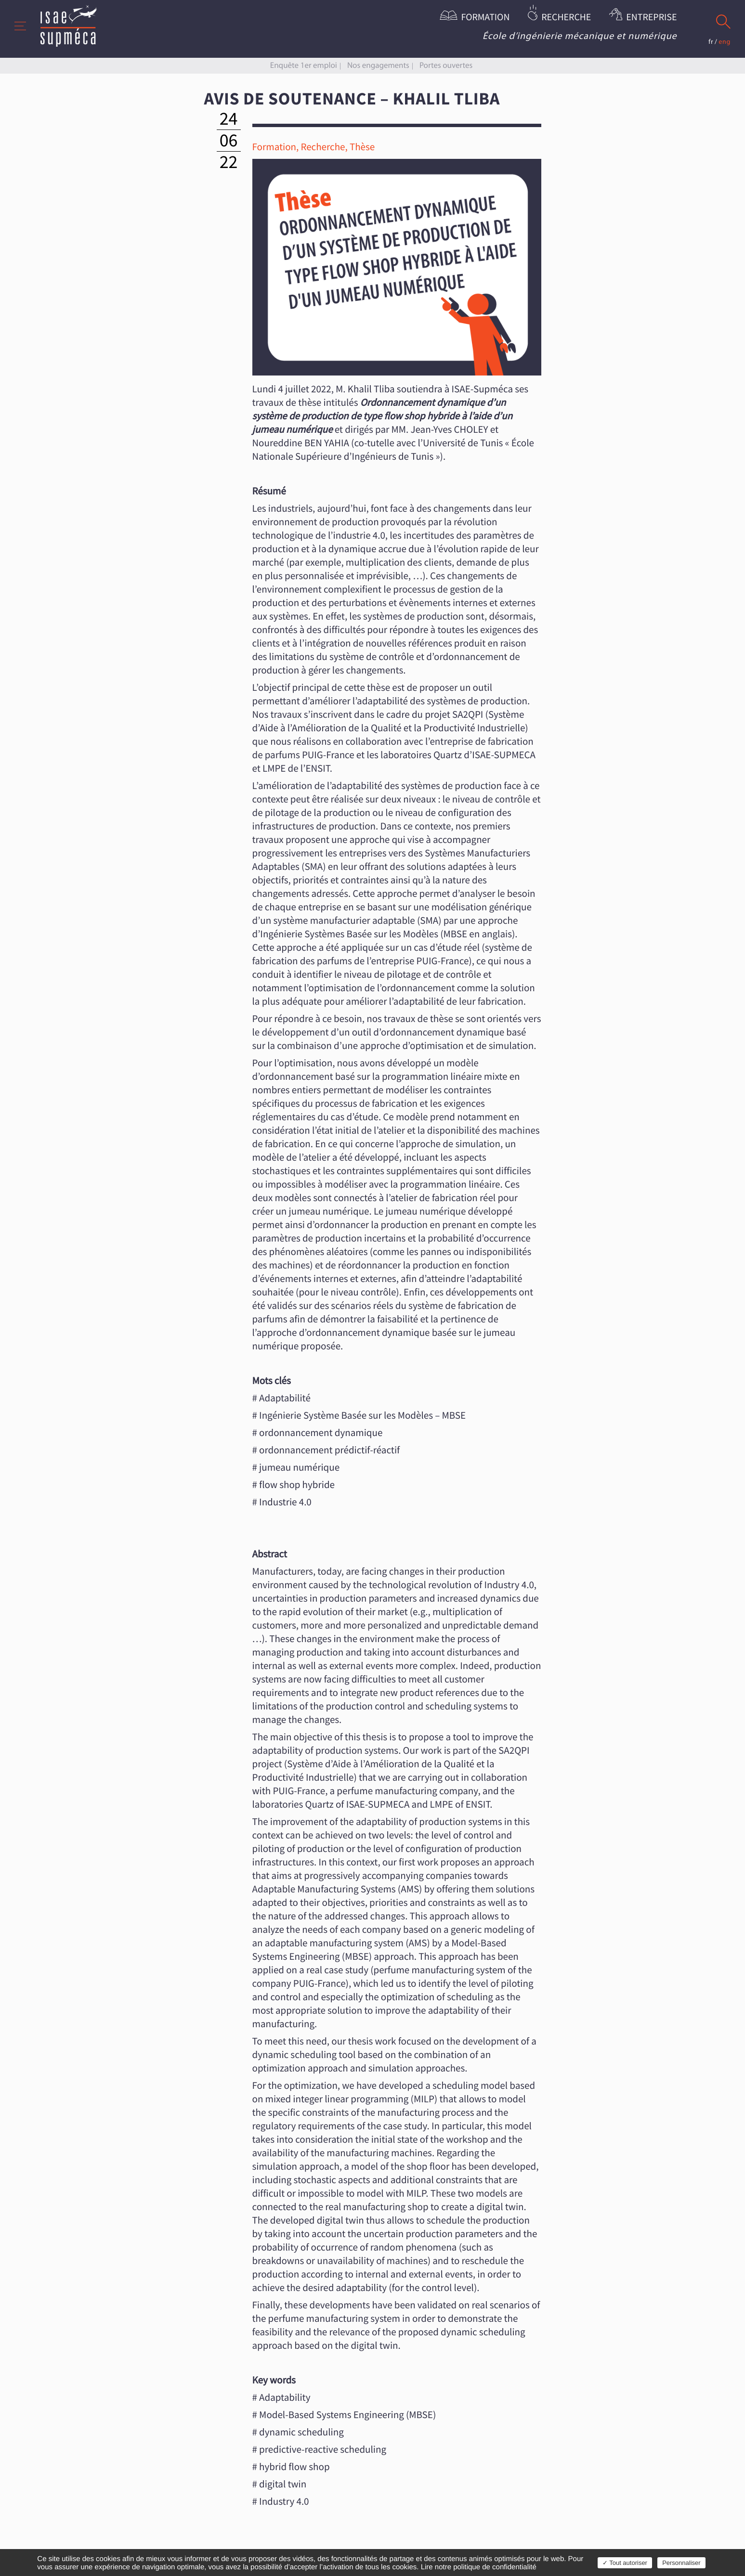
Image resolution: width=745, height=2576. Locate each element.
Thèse (362, 147)
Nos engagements (378, 65)
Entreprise (651, 18)
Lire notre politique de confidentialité (478, 2567)
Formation (485, 18)
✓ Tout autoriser (624, 2562)
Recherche (566, 18)
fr (710, 42)
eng (725, 42)
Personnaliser (681, 2562)
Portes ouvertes (445, 65)
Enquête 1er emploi (303, 65)
